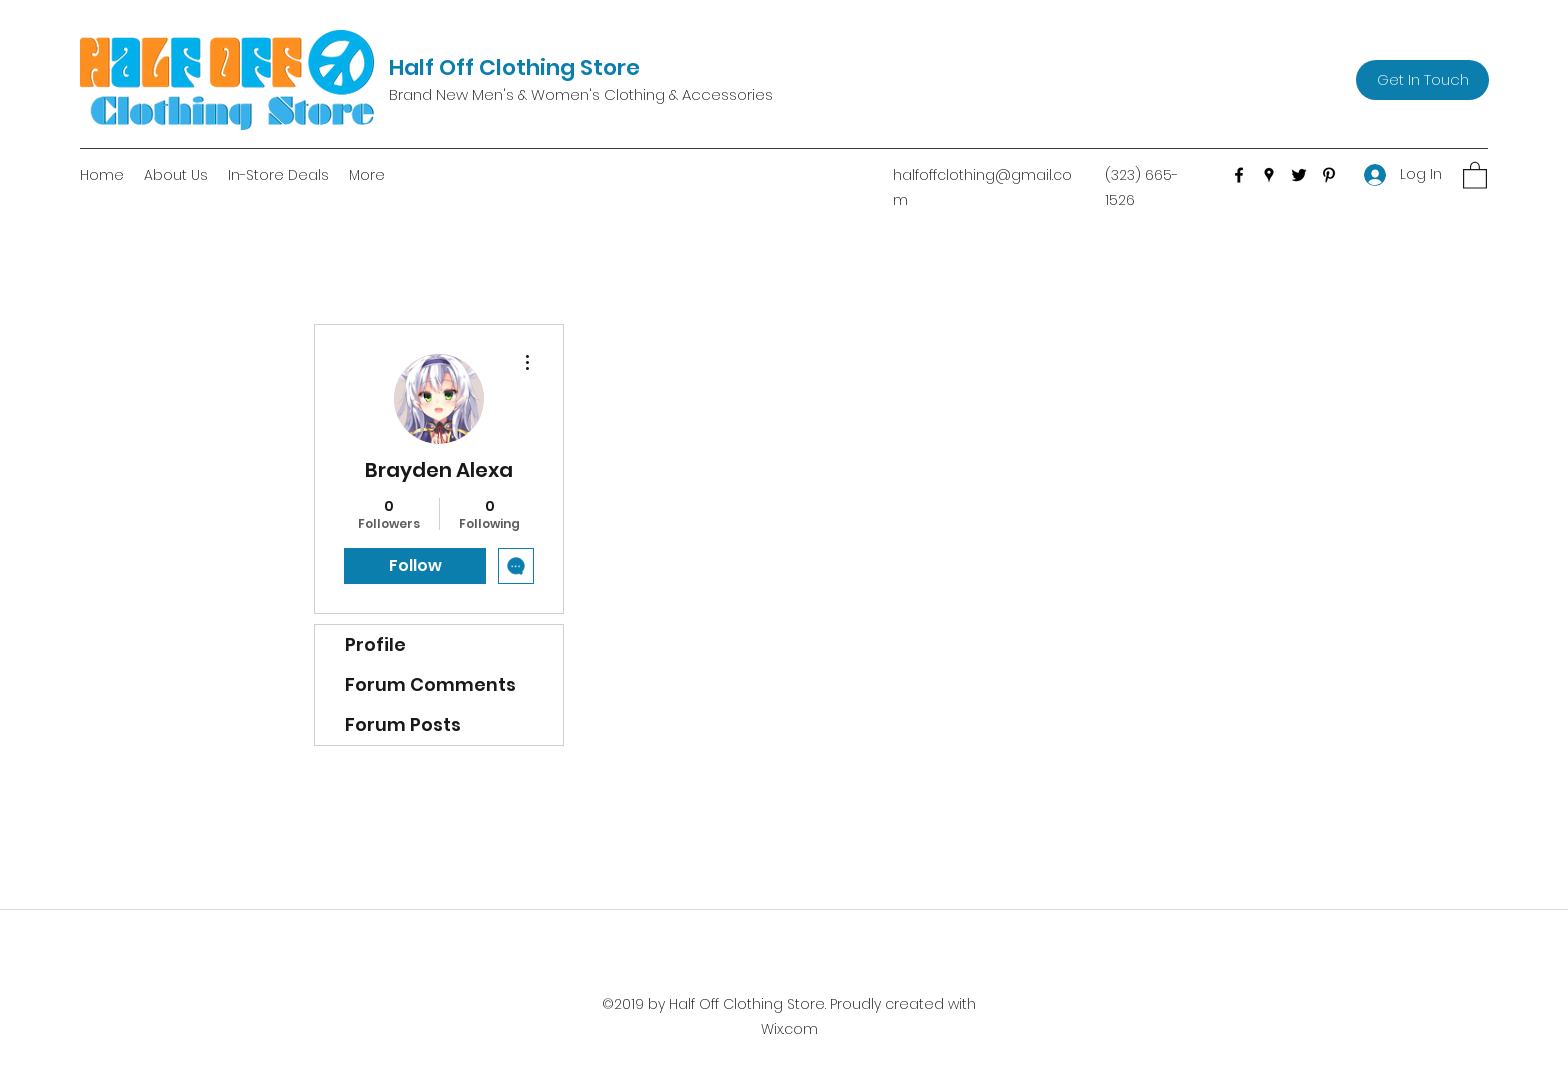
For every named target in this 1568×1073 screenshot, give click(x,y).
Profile (375, 644)
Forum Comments (430, 684)
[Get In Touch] (1422, 80)
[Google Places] (1269, 175)
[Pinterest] (1329, 175)
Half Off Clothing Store (514, 67)
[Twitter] (1299, 175)
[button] (1475, 174)
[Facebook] (1239, 175)
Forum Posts (403, 724)
